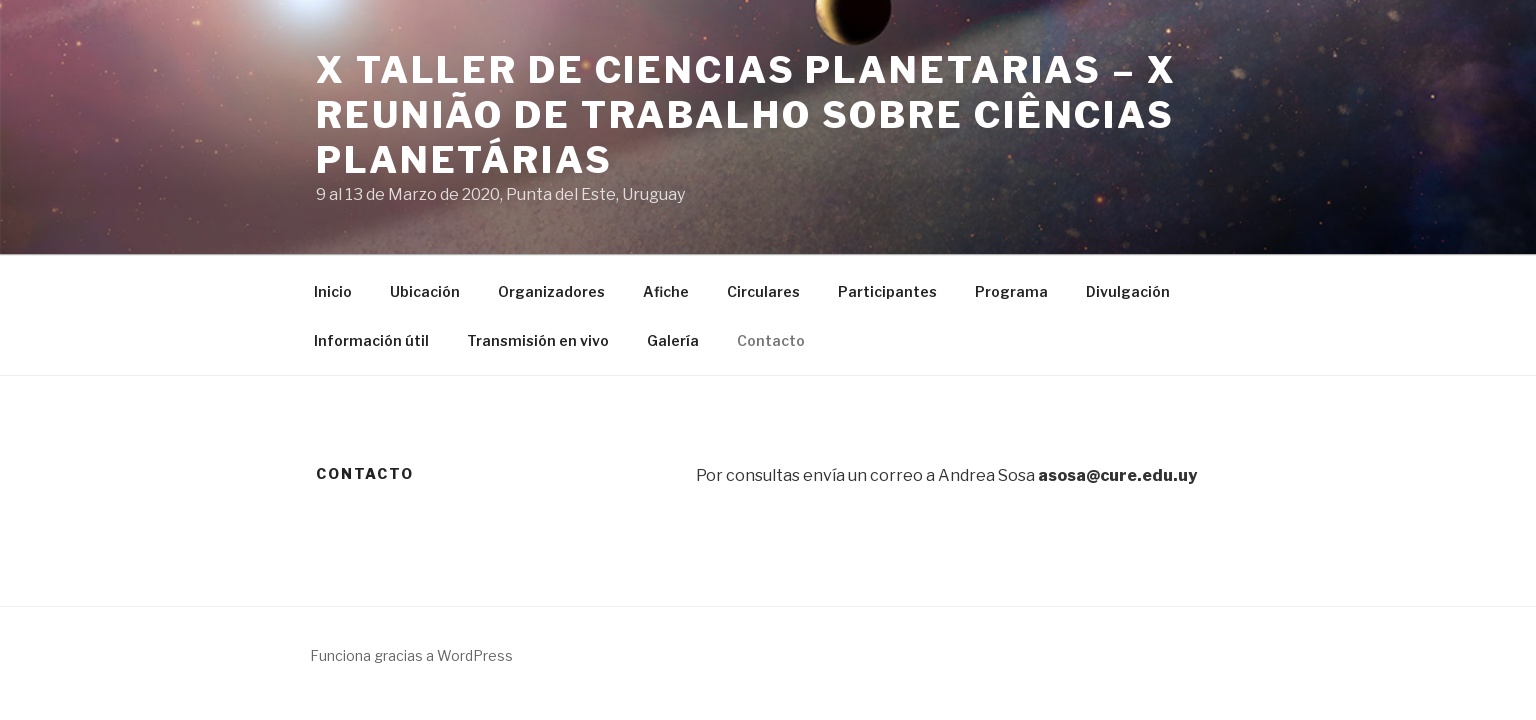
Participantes (887, 291)
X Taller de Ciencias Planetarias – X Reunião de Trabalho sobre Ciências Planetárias (746, 115)
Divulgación (1128, 291)
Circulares (763, 291)
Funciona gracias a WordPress (411, 655)
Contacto (771, 340)
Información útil (371, 340)
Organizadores (551, 291)
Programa (1011, 291)
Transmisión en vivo (538, 340)
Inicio (333, 291)
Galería (673, 340)
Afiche (666, 291)
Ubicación (425, 291)
